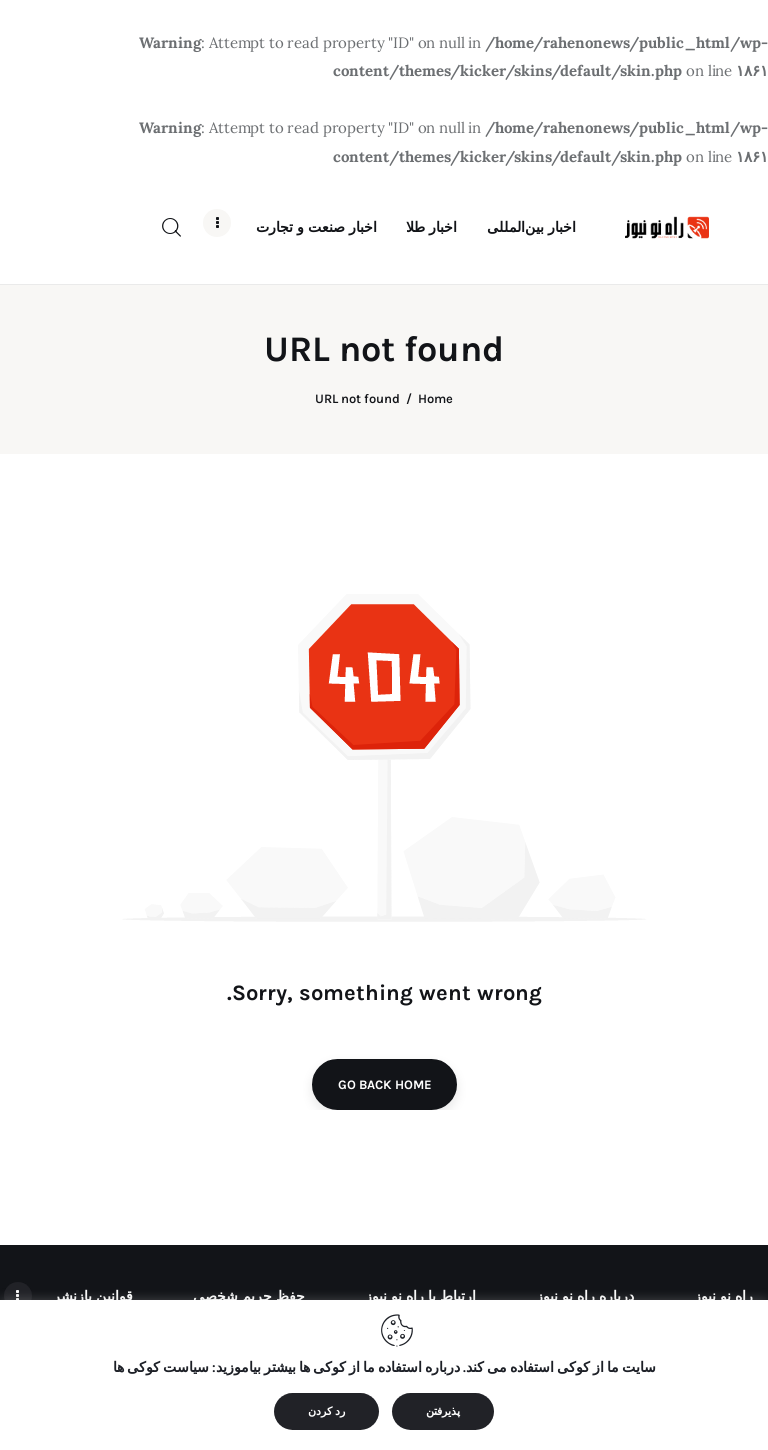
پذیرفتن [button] (443, 1411)
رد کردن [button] (326, 1411)
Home (435, 410)
